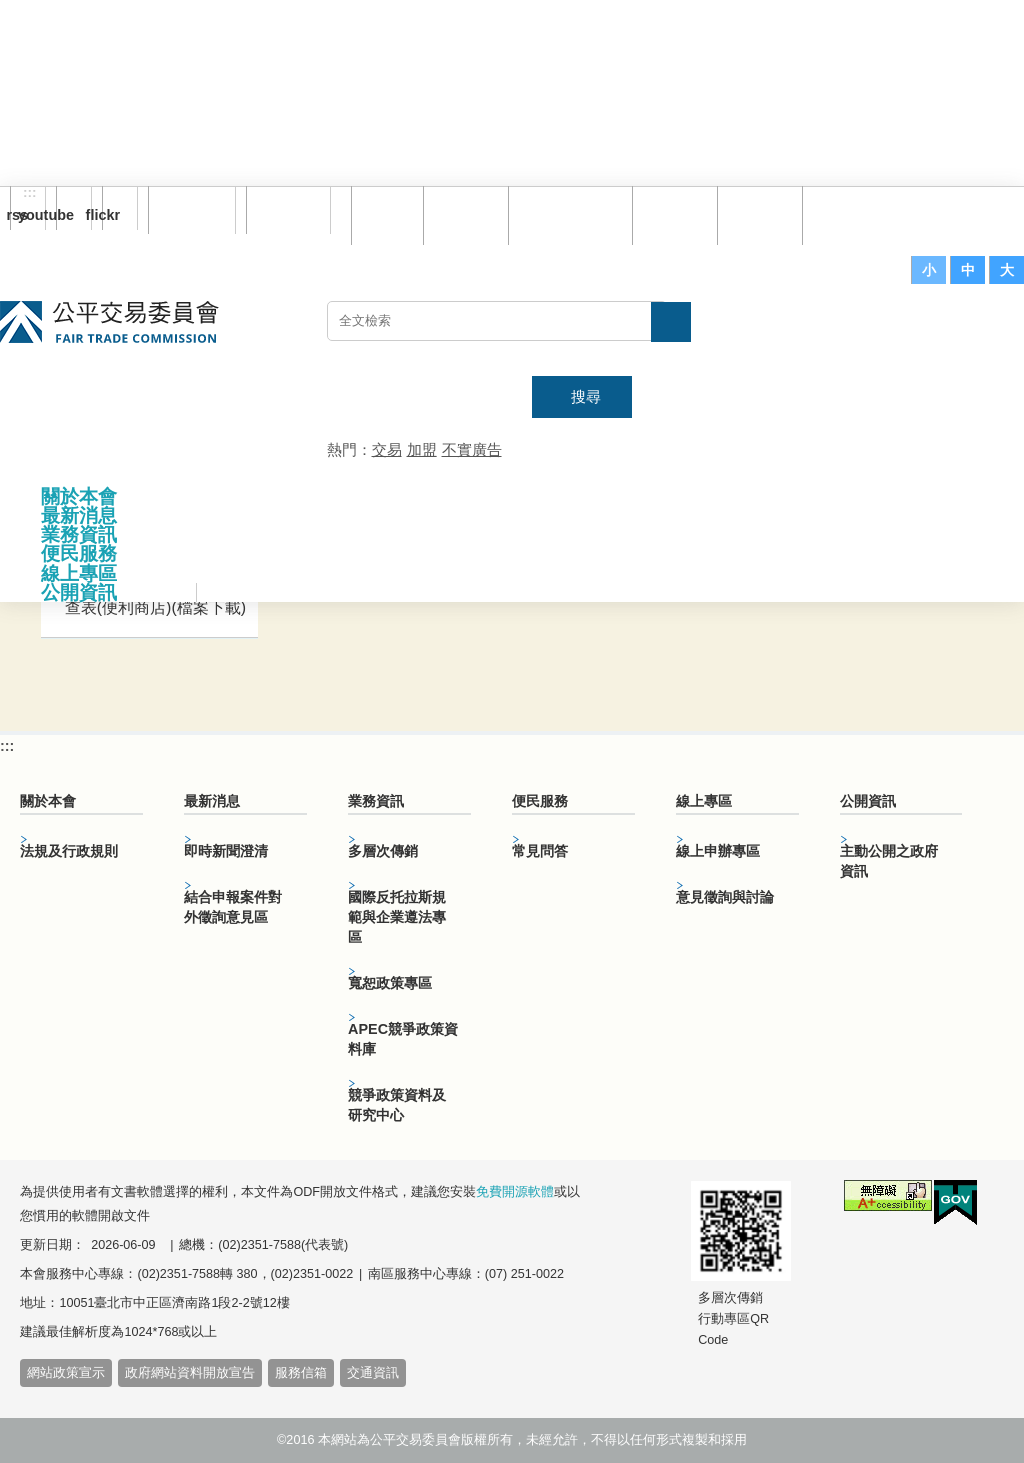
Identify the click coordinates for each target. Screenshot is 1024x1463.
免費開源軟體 (515, 1192)
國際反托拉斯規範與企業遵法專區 (397, 917)
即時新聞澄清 (226, 851)
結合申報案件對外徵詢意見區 (233, 907)
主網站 (984, 331)
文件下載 (762, 214)
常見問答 (677, 214)
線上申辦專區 (718, 851)
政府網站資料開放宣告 (190, 1373)
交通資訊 (373, 1373)
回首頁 (389, 214)
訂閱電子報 (192, 210)
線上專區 (79, 573)
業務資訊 (79, 534)
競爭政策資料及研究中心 (397, 1105)
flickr (111, 215)
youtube (65, 215)
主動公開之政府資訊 (889, 861)
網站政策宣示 (66, 1373)
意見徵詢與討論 (725, 897)
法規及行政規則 (69, 851)
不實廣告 (472, 449)
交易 (387, 449)
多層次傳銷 (383, 851)
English (281, 210)
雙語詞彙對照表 (572, 214)
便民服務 (79, 553)
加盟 (422, 449)
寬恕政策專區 (390, 983)
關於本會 (79, 496)
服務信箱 (847, 214)
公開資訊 (79, 592)
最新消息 (79, 515)
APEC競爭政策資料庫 (403, 1039)
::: (30, 193)
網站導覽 (468, 214)
